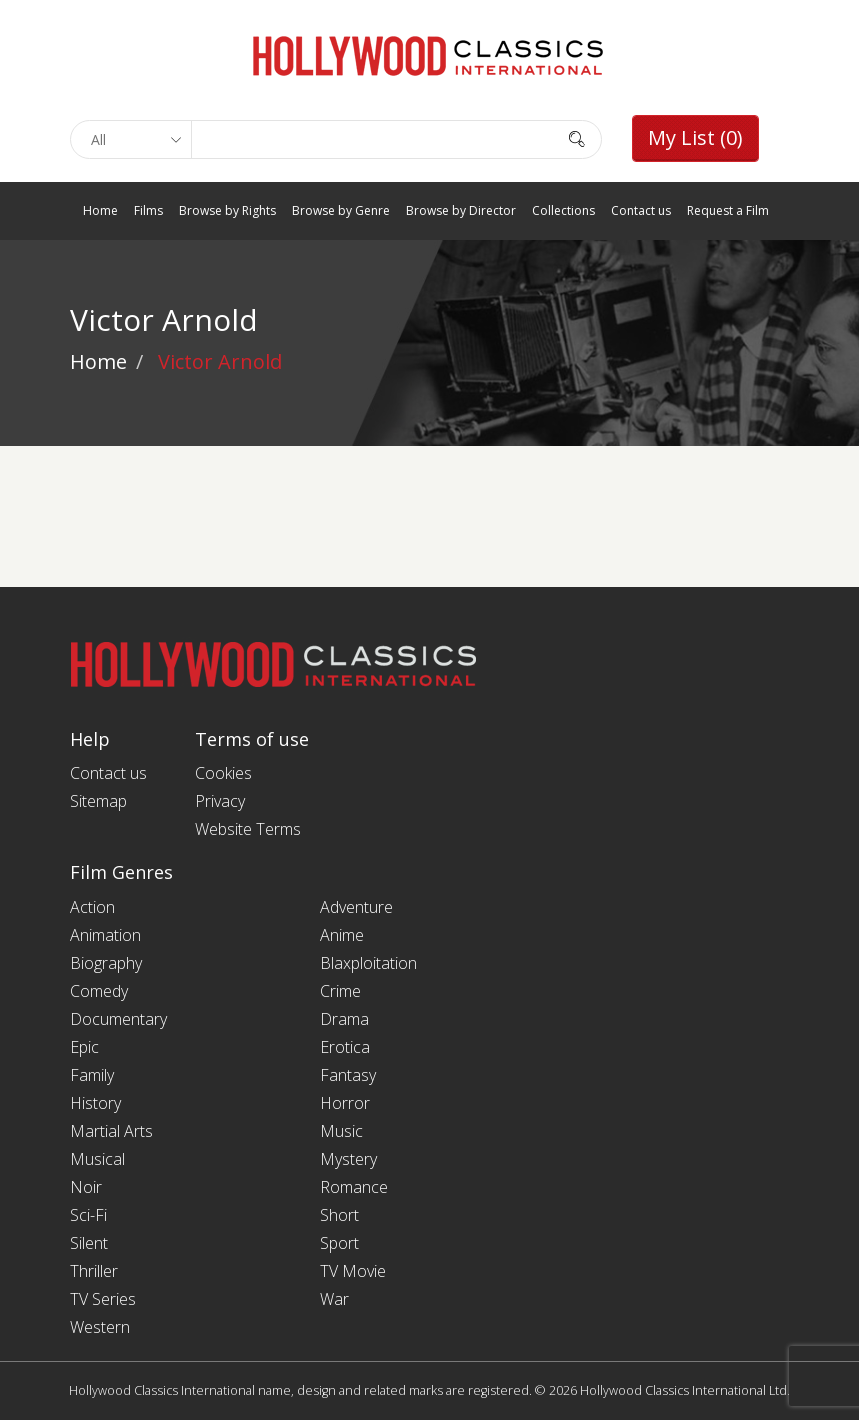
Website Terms (248, 829)
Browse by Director (461, 210)
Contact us (641, 210)
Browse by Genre (341, 210)
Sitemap (98, 801)
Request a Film (728, 210)
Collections (563, 210)
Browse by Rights (227, 210)
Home (100, 210)
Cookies (223, 773)
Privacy (220, 801)
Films (148, 210)
